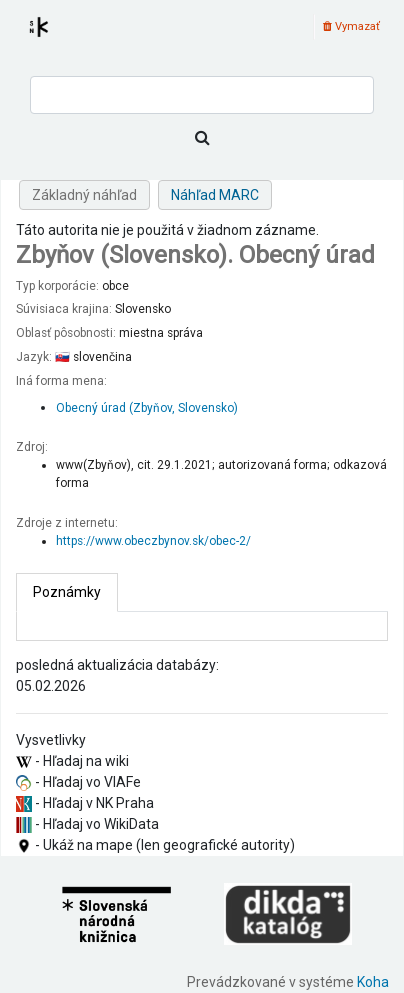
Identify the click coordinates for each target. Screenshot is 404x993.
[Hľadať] (202, 138)
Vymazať (351, 26)
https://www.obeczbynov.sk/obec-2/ (153, 541)
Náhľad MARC (215, 195)
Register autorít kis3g (57, 39)
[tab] (67, 592)
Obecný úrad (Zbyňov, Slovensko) (147, 408)
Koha (373, 982)
